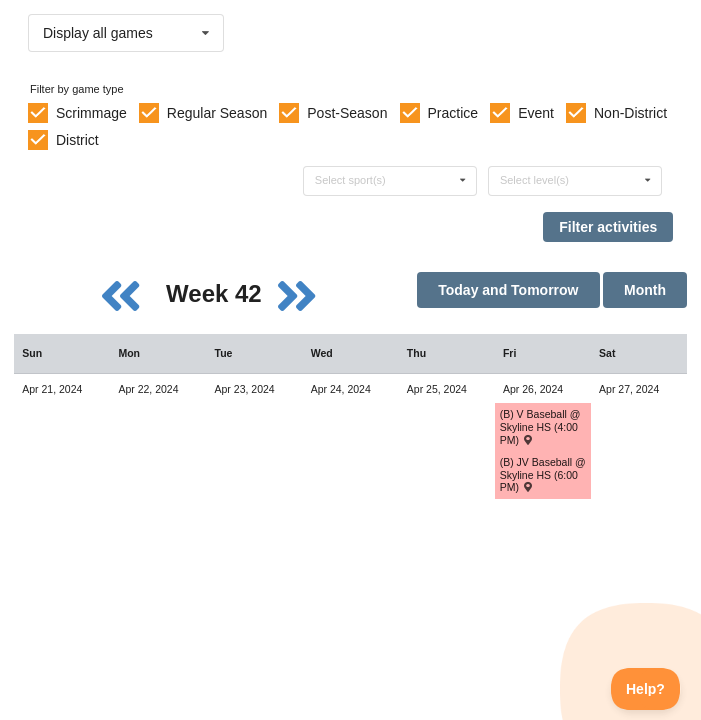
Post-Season (347, 113)
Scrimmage (91, 113)
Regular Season (217, 113)
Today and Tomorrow (508, 290)
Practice (453, 113)
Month (645, 290)
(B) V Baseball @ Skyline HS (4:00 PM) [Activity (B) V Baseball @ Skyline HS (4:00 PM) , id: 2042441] (540, 426)
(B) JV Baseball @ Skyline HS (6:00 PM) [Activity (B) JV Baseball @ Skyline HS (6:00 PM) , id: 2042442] (543, 474)
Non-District (630, 113)
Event (536, 113)
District (77, 140)
